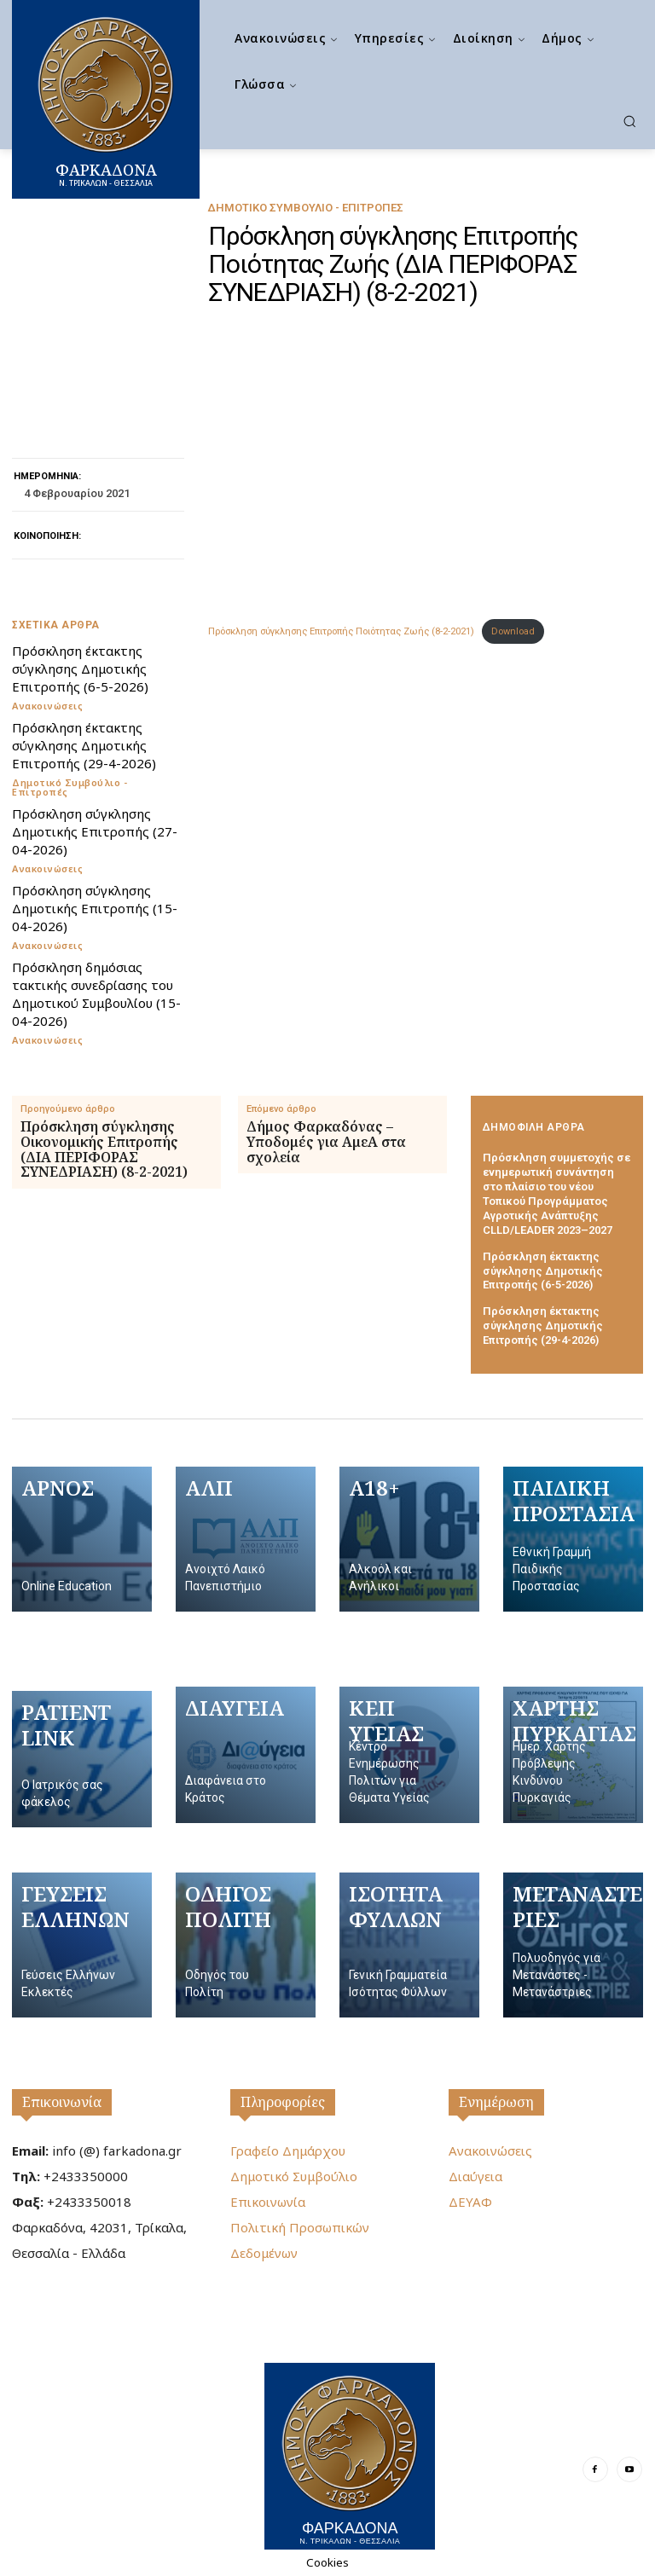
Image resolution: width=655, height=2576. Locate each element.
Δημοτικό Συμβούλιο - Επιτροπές (305, 207)
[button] (629, 121)
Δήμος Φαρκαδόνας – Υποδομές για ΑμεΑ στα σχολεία (326, 1142)
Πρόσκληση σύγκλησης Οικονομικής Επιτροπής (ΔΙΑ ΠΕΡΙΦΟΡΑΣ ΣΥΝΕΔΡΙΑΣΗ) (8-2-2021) (104, 1149)
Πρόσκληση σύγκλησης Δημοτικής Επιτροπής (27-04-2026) (94, 831)
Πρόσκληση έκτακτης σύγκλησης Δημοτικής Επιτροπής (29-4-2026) (84, 745)
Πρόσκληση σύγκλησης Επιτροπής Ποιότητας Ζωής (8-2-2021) (341, 631)
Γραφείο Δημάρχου (287, 2150)
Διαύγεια (475, 2176)
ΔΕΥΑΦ (470, 2201)
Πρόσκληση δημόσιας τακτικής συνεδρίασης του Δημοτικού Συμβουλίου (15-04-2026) (96, 993)
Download (513, 631)
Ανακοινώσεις (47, 705)
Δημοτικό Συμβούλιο (293, 2176)
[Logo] (349, 2456)
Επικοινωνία (61, 2102)
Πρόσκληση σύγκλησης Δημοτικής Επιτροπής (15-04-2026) (94, 908)
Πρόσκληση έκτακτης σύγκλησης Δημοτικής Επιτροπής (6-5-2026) (80, 668)
